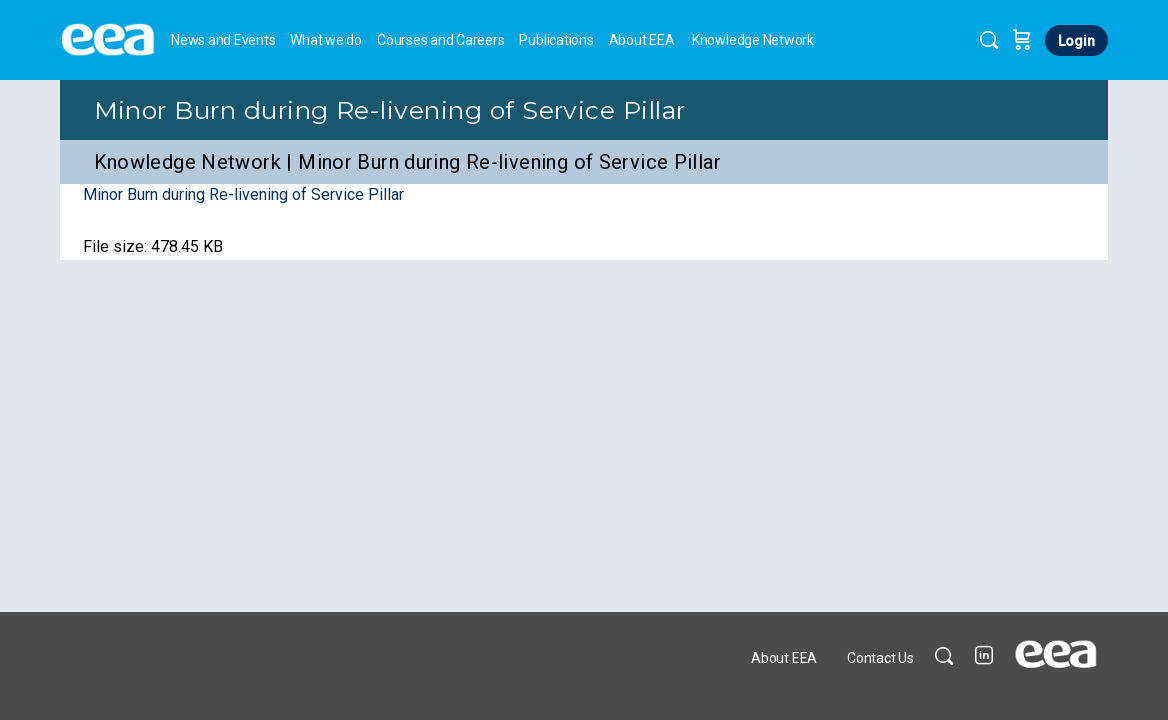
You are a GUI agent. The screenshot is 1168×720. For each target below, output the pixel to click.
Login (1076, 41)
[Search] (989, 40)
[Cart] (1022, 40)
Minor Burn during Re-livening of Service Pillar (390, 110)
